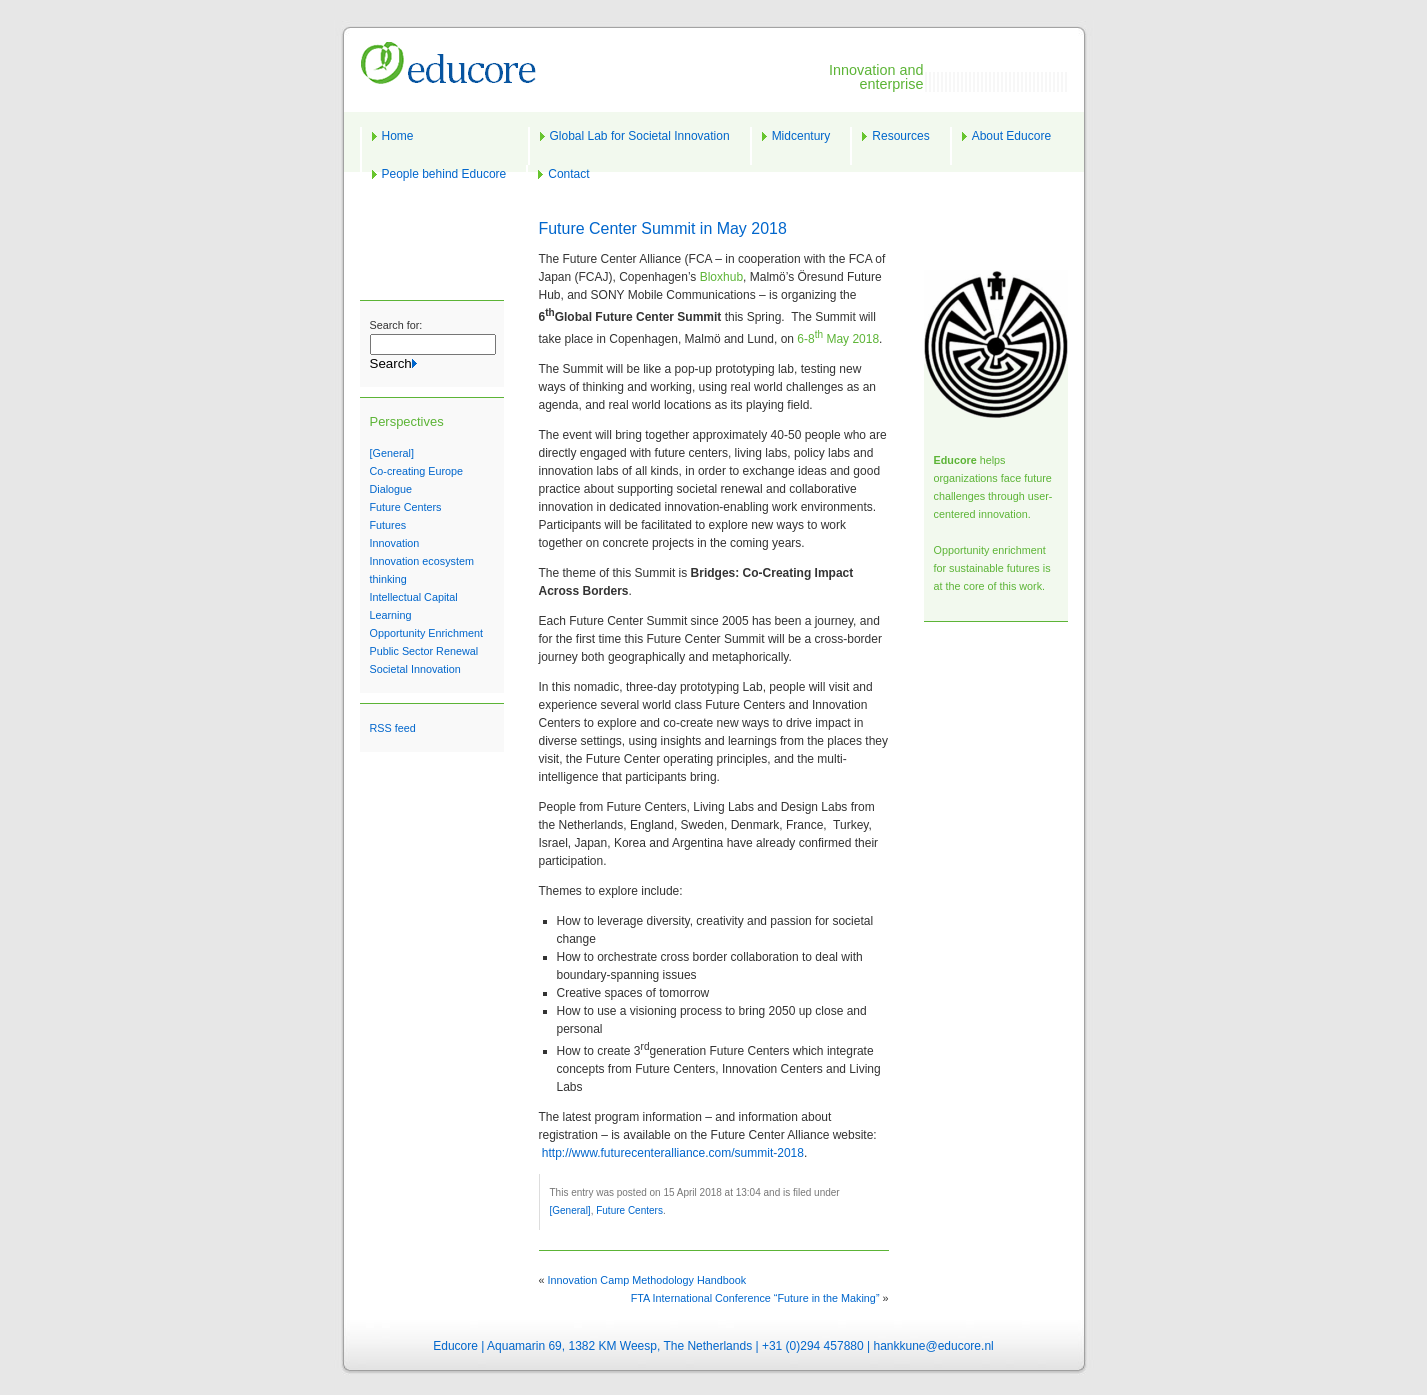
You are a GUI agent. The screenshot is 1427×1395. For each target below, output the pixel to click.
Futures (388, 525)
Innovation (395, 543)
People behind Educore (444, 174)
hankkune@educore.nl (933, 1346)
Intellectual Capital (414, 597)
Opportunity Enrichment (426, 633)
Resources (900, 136)
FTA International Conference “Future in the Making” (755, 1298)
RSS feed (393, 728)
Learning (391, 615)
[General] (392, 453)
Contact (568, 174)
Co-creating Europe (417, 471)
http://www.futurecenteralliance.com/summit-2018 (673, 1153)
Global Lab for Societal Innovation (640, 136)
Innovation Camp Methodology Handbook (647, 1280)
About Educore (1011, 136)
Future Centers (406, 507)
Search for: (396, 325)
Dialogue (391, 489)
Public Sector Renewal (424, 651)
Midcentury (801, 136)
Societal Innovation (415, 669)
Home (398, 136)
